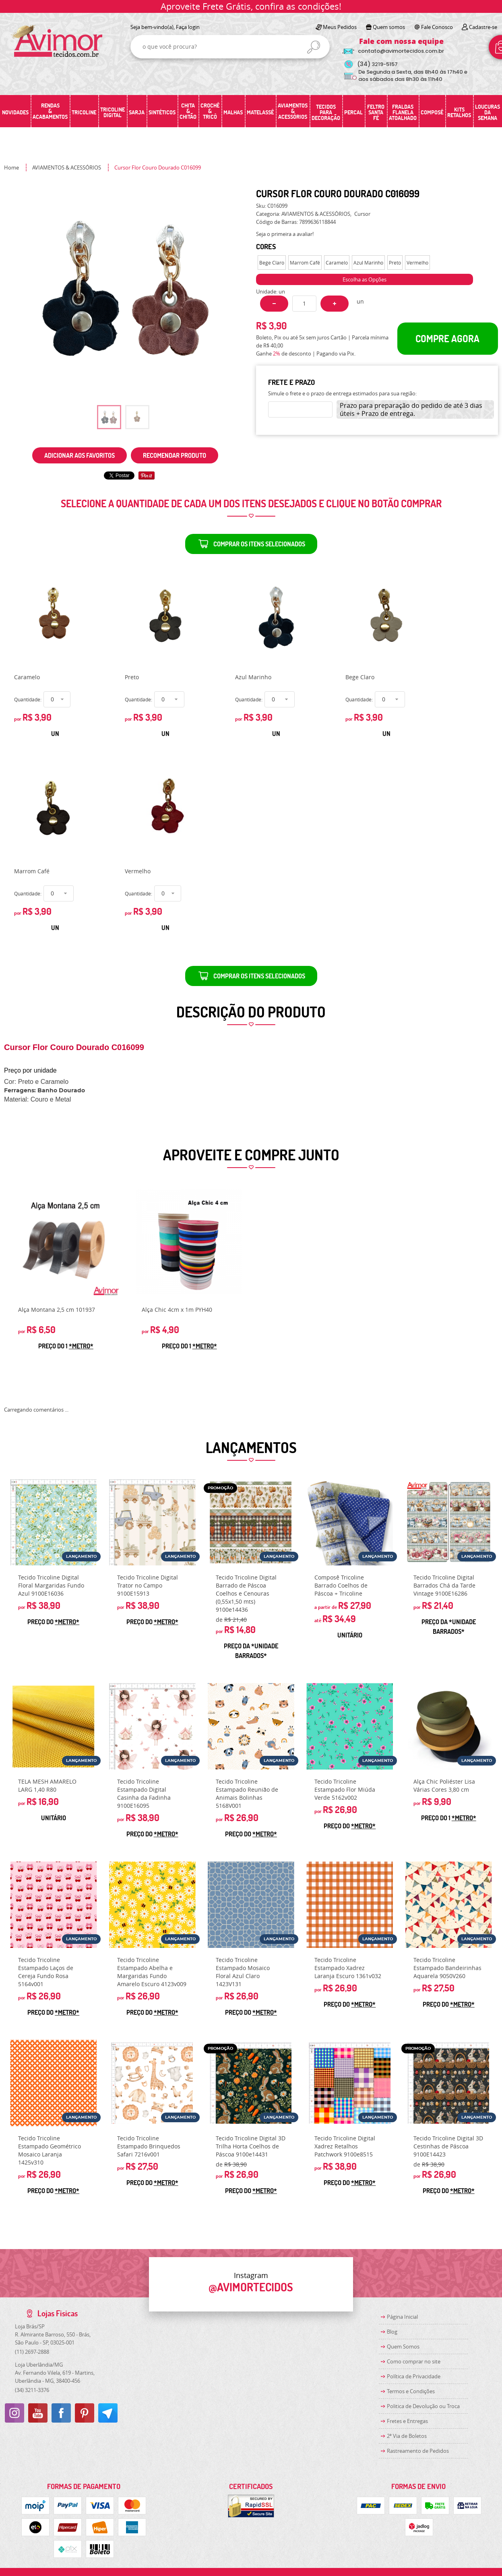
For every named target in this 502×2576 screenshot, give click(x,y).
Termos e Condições (411, 2391)
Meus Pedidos (340, 27)
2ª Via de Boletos (407, 2436)
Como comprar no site (413, 2361)
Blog (392, 2331)
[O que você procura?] (314, 47)
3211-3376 (32, 2390)
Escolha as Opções (364, 279)
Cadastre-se (483, 27)
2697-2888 (32, 2351)
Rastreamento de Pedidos (418, 2450)
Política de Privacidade (413, 2376)
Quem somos (389, 27)
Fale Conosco (437, 27)
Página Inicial (402, 2316)
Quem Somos (403, 2346)
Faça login (188, 27)
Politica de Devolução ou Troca (423, 2406)
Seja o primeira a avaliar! (285, 234)
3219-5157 (377, 64)
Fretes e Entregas (407, 2421)
